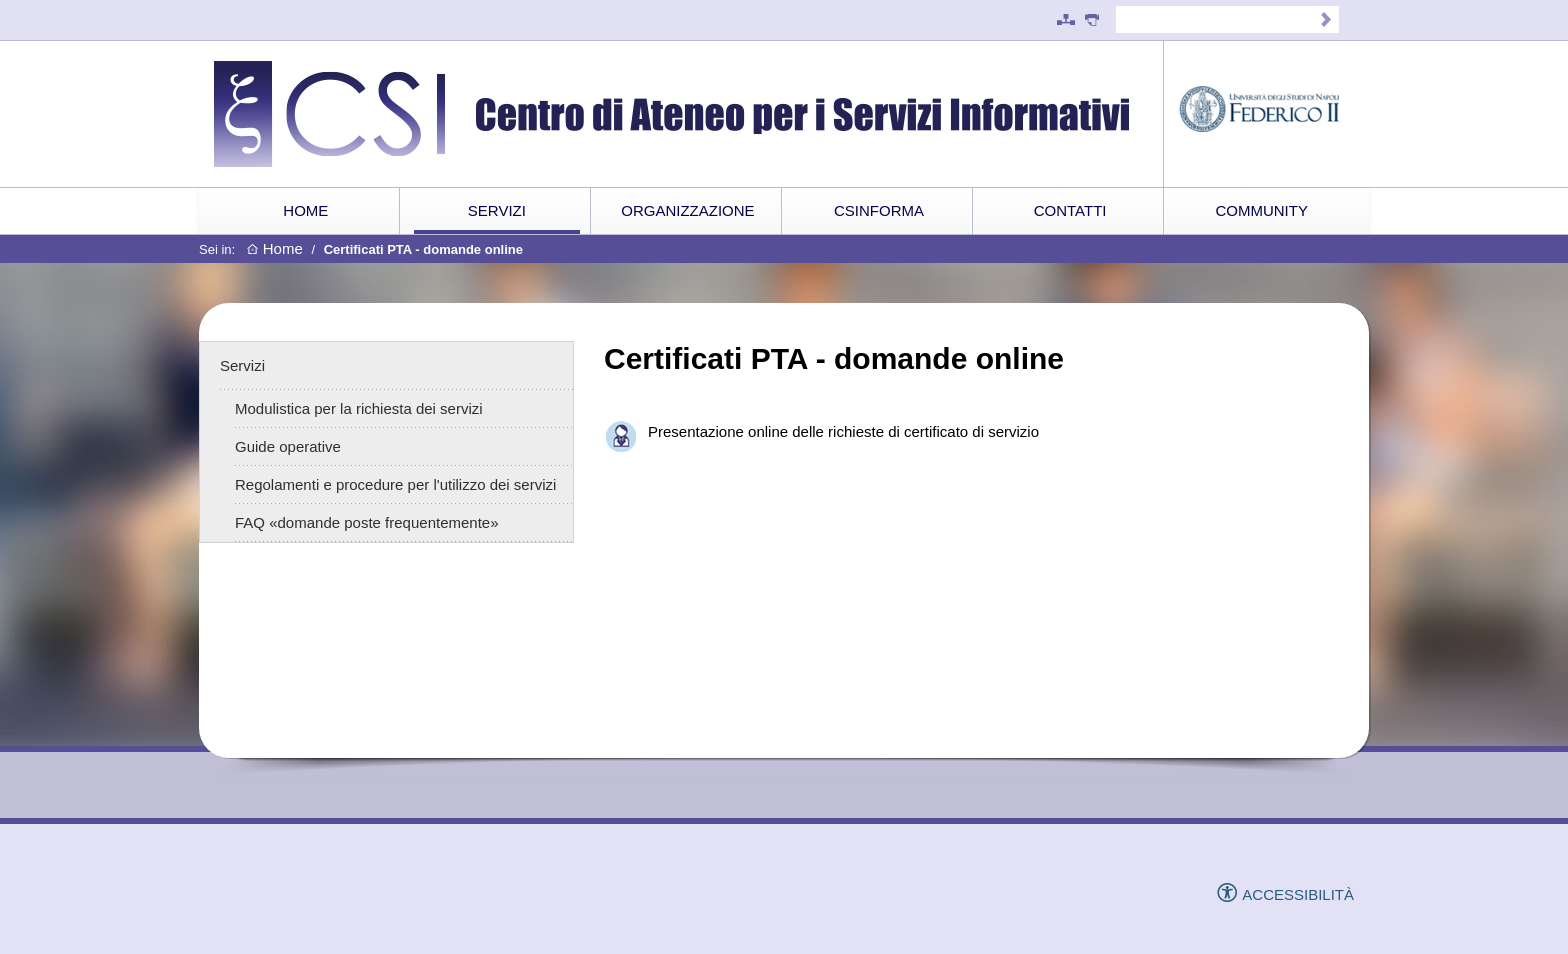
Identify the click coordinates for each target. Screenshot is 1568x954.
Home (275, 249)
